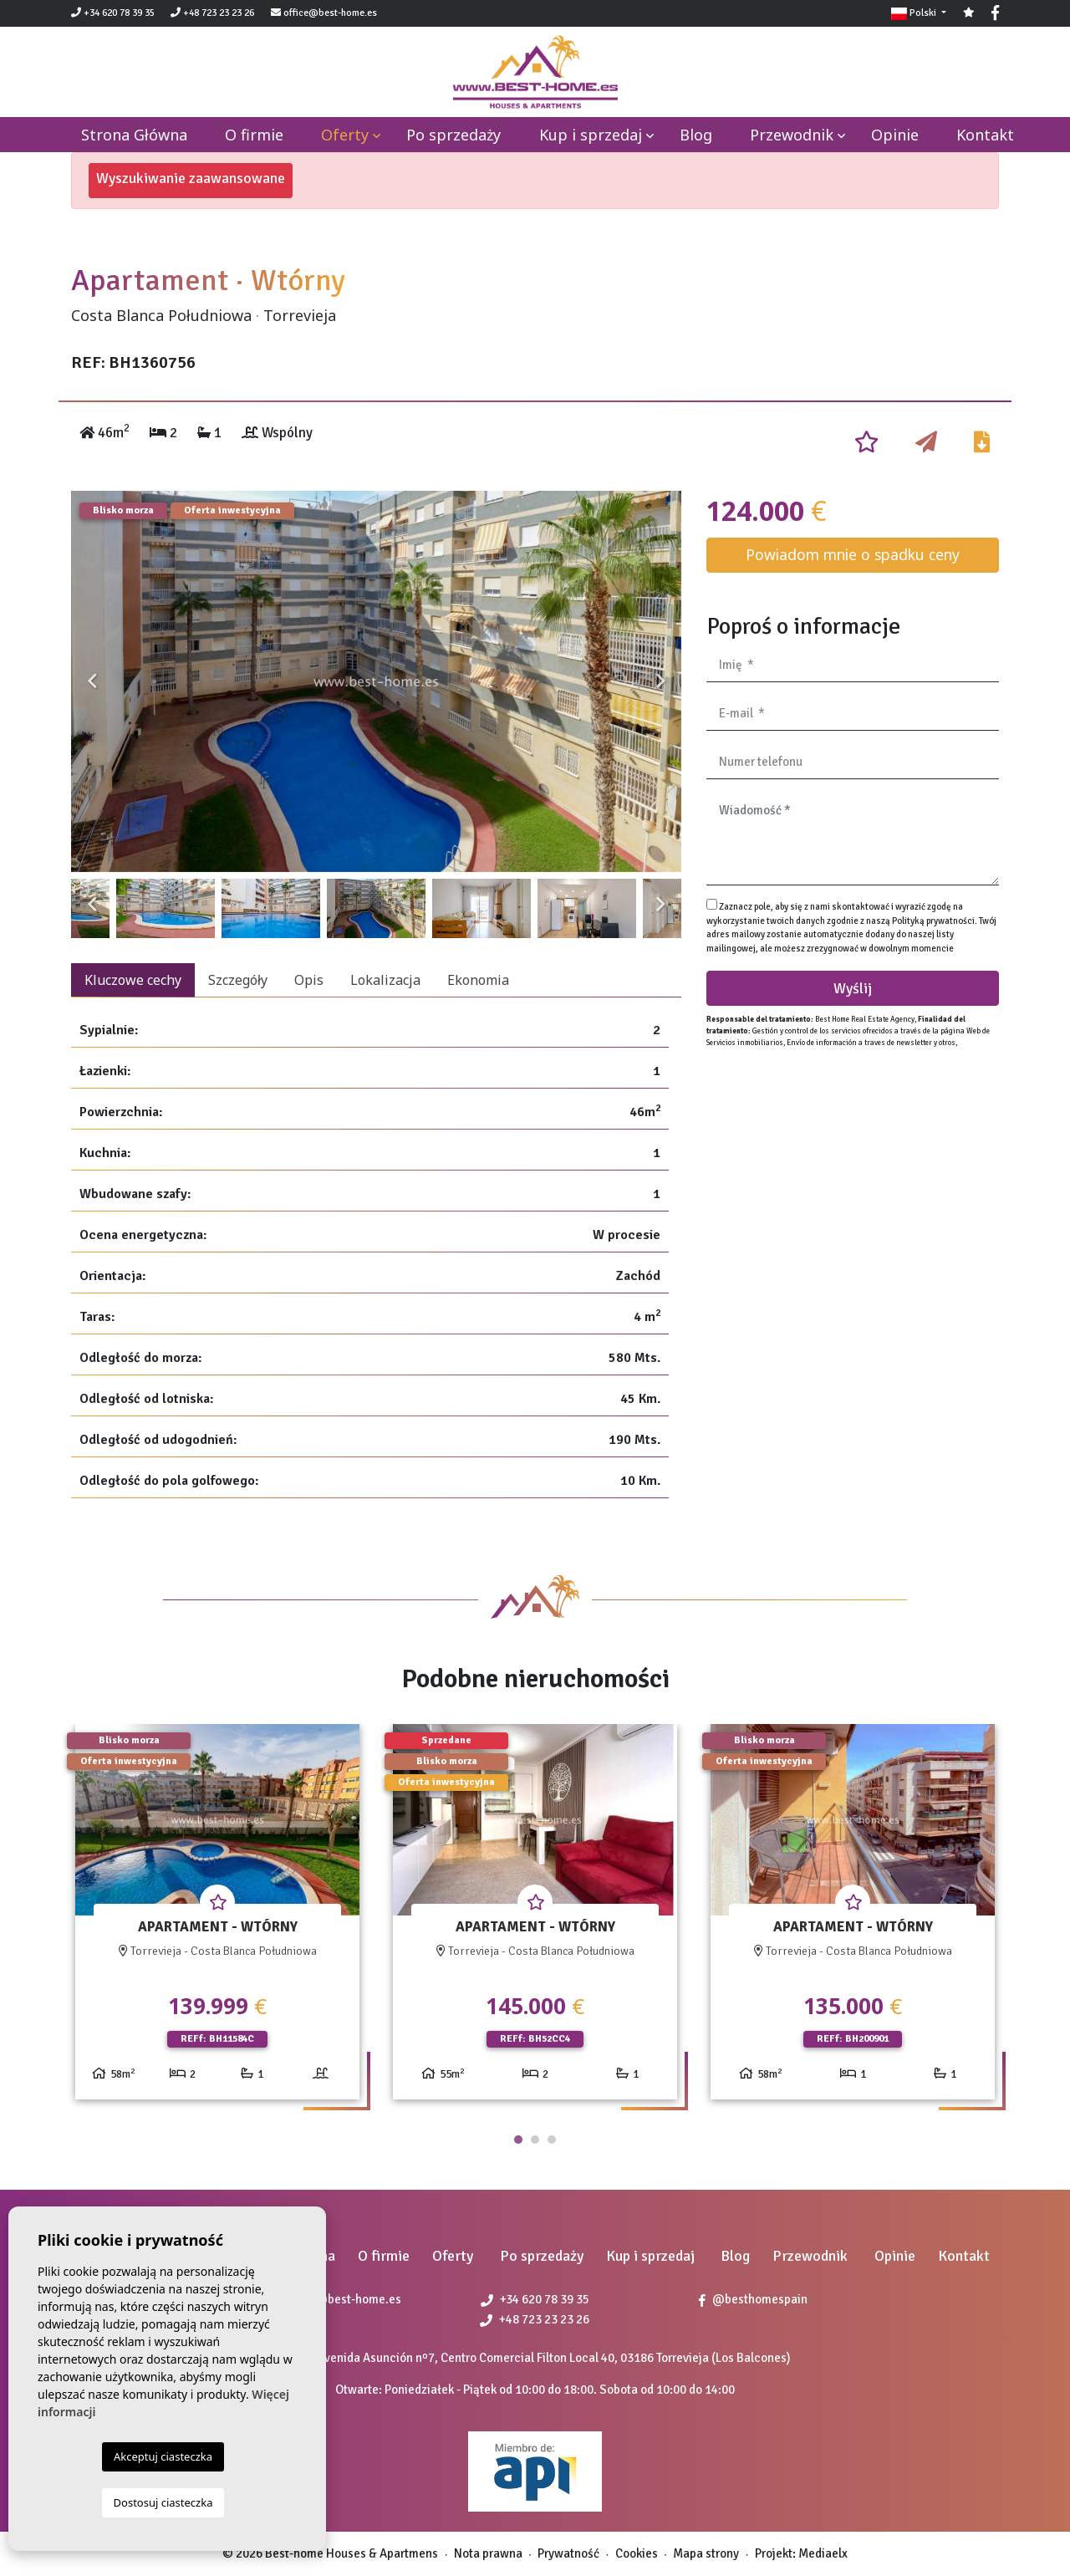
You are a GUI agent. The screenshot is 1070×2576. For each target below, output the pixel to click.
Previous (92, 681)
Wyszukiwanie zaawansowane (190, 178)
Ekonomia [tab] (478, 980)
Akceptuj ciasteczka (163, 2456)
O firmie (254, 135)
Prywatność (568, 2553)
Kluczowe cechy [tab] (132, 980)
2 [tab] (535, 2139)
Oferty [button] (345, 135)
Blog (696, 135)
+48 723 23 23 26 (212, 13)
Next (660, 681)
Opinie (895, 135)
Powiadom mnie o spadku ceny (853, 554)
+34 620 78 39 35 (113, 13)
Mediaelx (823, 2553)
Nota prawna (488, 2553)
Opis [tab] (309, 980)
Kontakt (985, 135)
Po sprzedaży (453, 135)
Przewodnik (791, 135)
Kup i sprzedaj (590, 135)
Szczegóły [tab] (238, 980)
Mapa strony (706, 2553)
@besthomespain (753, 2299)
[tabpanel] (217, 1918)
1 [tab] (518, 2139)
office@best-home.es (330, 13)
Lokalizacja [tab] (385, 980)
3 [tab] (552, 2139)
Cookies (636, 2553)
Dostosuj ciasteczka (163, 2502)
